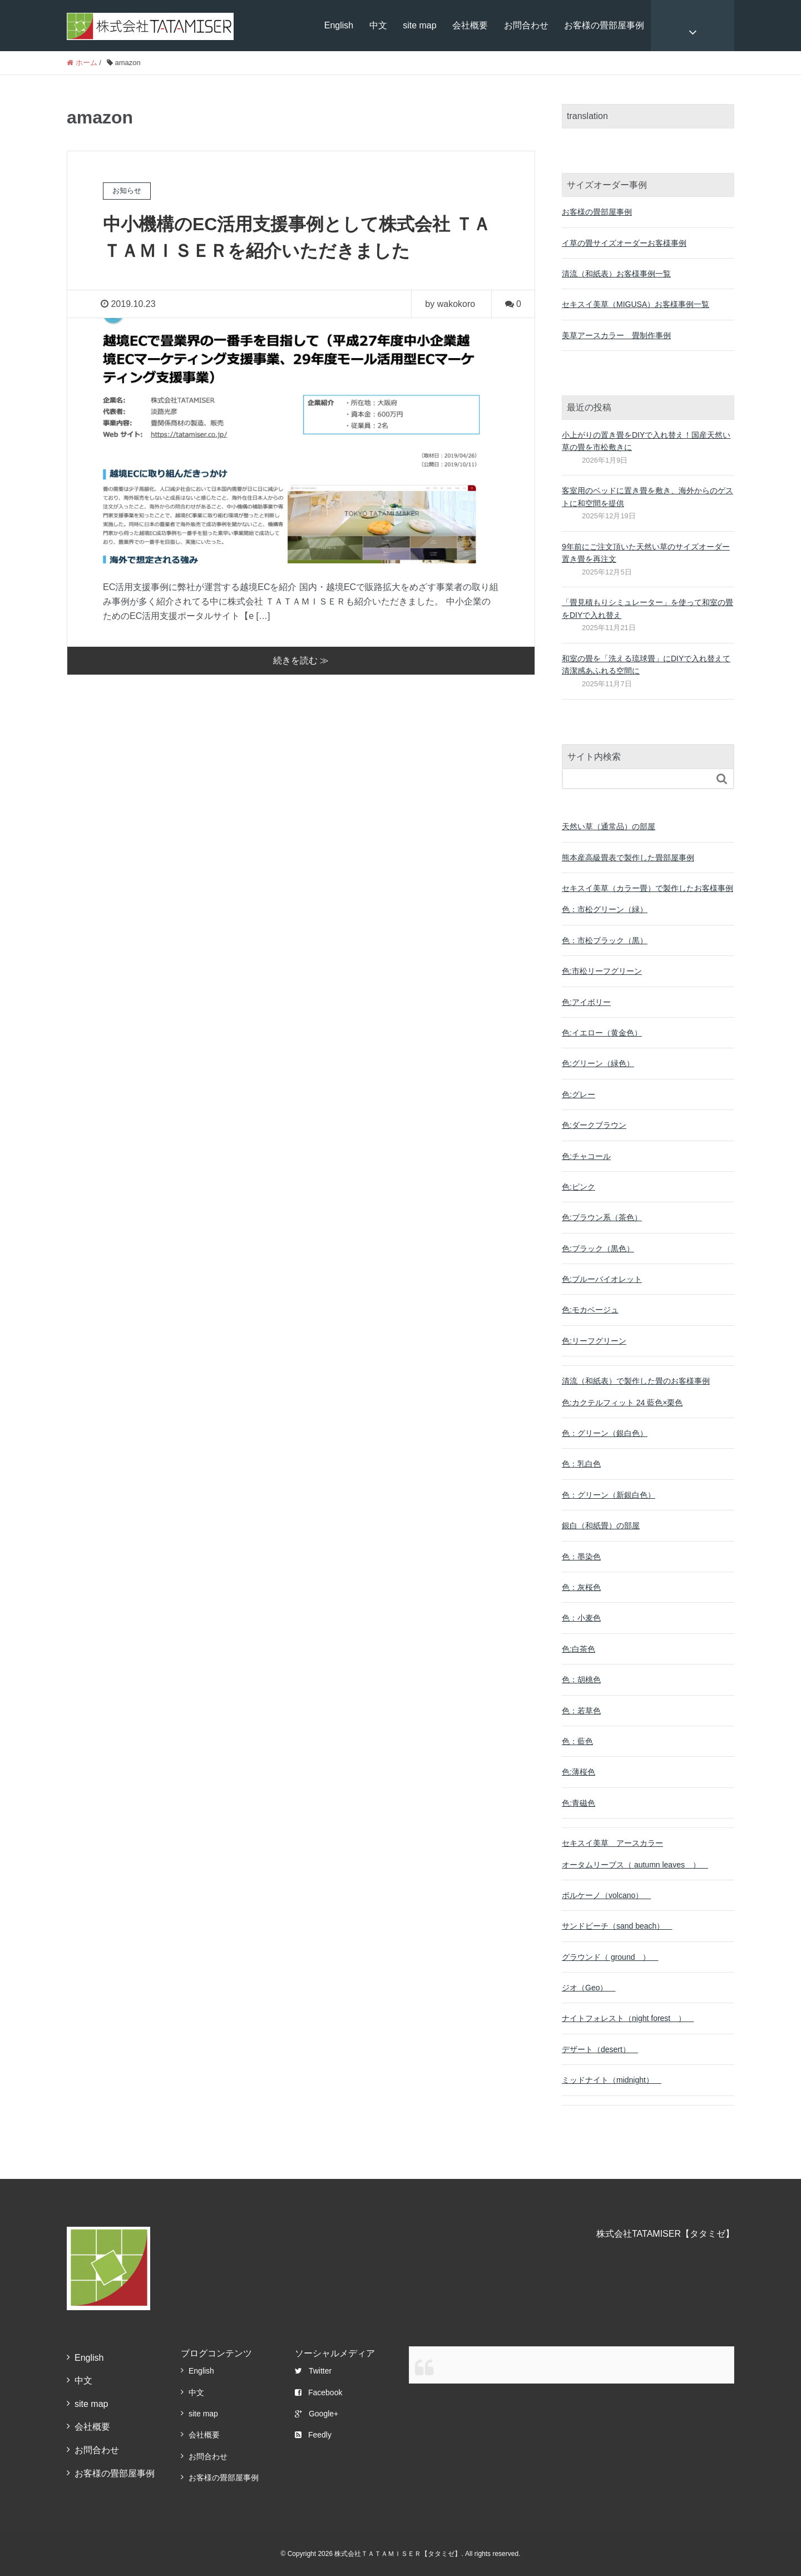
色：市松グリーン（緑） (604, 909)
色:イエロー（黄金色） (602, 1032)
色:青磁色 (578, 1803)
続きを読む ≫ (301, 660)
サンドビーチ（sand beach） (617, 1925)
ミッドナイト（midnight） (611, 2079)
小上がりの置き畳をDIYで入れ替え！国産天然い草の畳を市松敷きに (646, 441)
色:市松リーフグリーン (602, 971)
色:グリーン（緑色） (598, 1063)
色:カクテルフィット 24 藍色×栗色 (622, 1402)
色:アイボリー (586, 1002)
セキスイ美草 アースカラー (612, 1843)
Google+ (316, 2413)
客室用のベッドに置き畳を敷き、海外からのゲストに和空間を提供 (647, 496)
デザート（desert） (600, 2049)
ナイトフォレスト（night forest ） (628, 2018)
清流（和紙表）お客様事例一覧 (616, 273)
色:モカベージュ (590, 1309)
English (338, 25)
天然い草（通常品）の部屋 (608, 826)
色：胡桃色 (581, 1679)
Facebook (318, 2392)
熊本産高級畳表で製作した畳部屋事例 (628, 857)
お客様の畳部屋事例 (604, 25)
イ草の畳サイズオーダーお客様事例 (624, 243)
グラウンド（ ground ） (610, 1957)
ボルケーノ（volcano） (606, 1895)
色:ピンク (578, 1186)
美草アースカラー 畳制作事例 (616, 335)
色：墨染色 (581, 1556)
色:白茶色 (578, 1648)
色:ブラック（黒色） (598, 1248)
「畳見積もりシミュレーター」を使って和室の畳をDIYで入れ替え (647, 608)
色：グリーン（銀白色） (604, 1433)
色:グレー (578, 1094)
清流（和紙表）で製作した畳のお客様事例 (636, 1380)
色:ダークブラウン (594, 1125)
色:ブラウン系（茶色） (602, 1217)
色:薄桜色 (578, 1771)
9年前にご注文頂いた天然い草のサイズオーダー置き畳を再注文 (646, 552)
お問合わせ (526, 25)
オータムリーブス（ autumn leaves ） (635, 1864)
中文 (378, 25)
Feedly (313, 2434)
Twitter (313, 2370)
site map (419, 25)
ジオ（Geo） (588, 1987)
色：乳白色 (581, 1463)
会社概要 (470, 25)
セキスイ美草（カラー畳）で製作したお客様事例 (647, 888)
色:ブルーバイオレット (602, 1279)
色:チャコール (586, 1156)
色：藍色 (577, 1741)
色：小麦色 (581, 1617)
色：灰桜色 (581, 1587)
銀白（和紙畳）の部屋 (601, 1525)
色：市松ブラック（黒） (604, 940)
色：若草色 (581, 1710)
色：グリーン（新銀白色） (608, 1494)
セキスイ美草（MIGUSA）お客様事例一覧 (635, 304)
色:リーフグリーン (594, 1340)
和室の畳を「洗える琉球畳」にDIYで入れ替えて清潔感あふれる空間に (646, 664)
